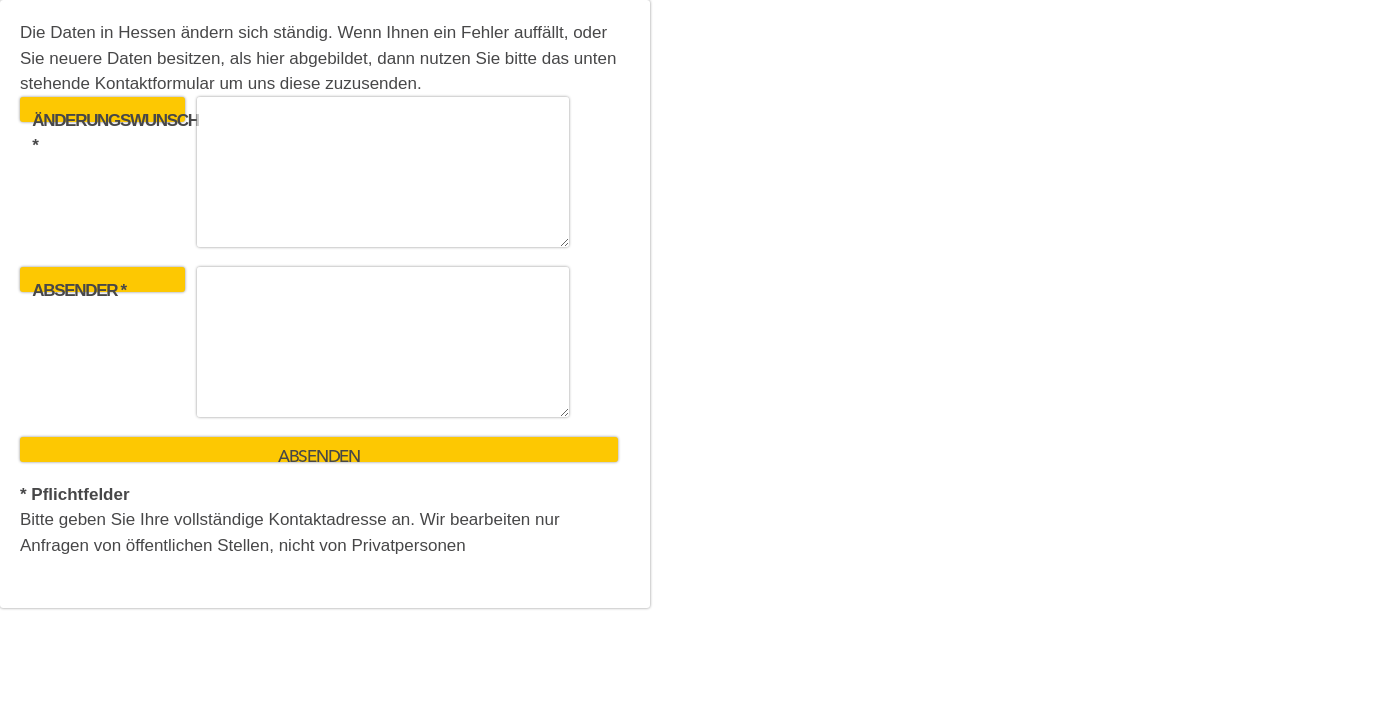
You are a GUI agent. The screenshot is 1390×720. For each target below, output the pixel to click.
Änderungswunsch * (108, 116)
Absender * (79, 286)
